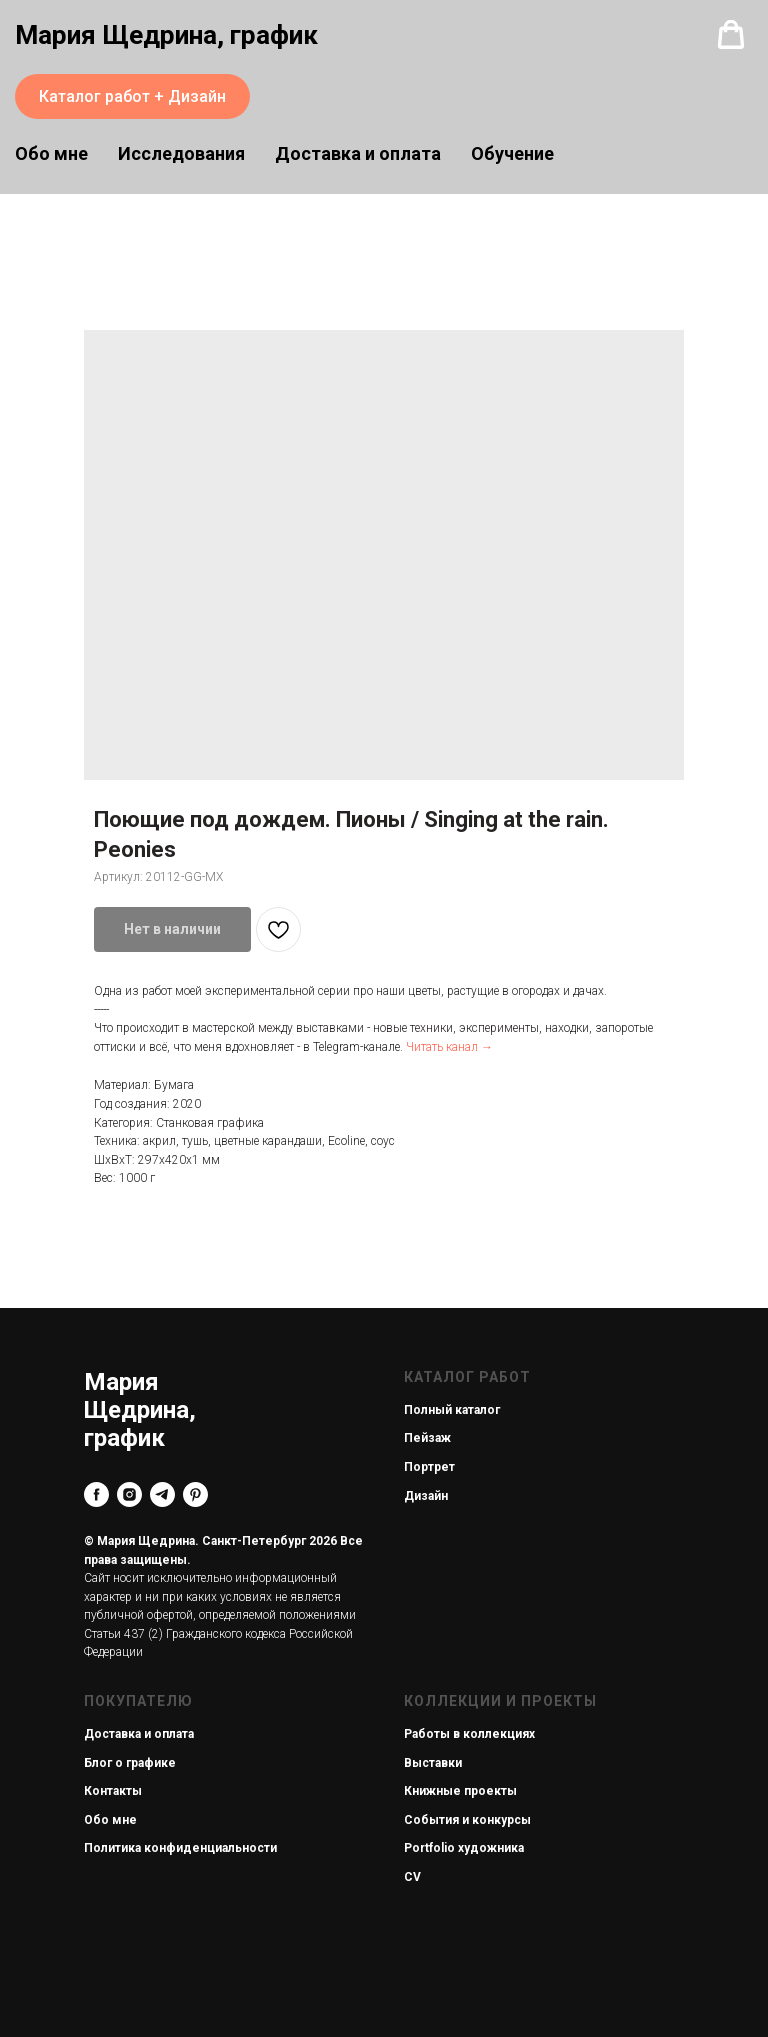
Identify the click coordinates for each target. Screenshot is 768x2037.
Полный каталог (452, 1410)
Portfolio (429, 1848)
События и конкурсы (467, 1820)
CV (412, 1877)
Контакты (113, 1791)
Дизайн (426, 1496)
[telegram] (162, 1494)
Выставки (433, 1763)
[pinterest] (195, 1494)
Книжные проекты (460, 1791)
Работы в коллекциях (469, 1734)
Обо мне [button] (51, 153)
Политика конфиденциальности (180, 1848)
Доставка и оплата (358, 153)
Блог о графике (130, 1763)
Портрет (429, 1467)
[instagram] (129, 1494)
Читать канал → (449, 1047)
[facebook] (96, 1494)
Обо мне (110, 1820)
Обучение (512, 153)
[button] (731, 35)
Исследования (181, 153)
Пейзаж (427, 1438)
